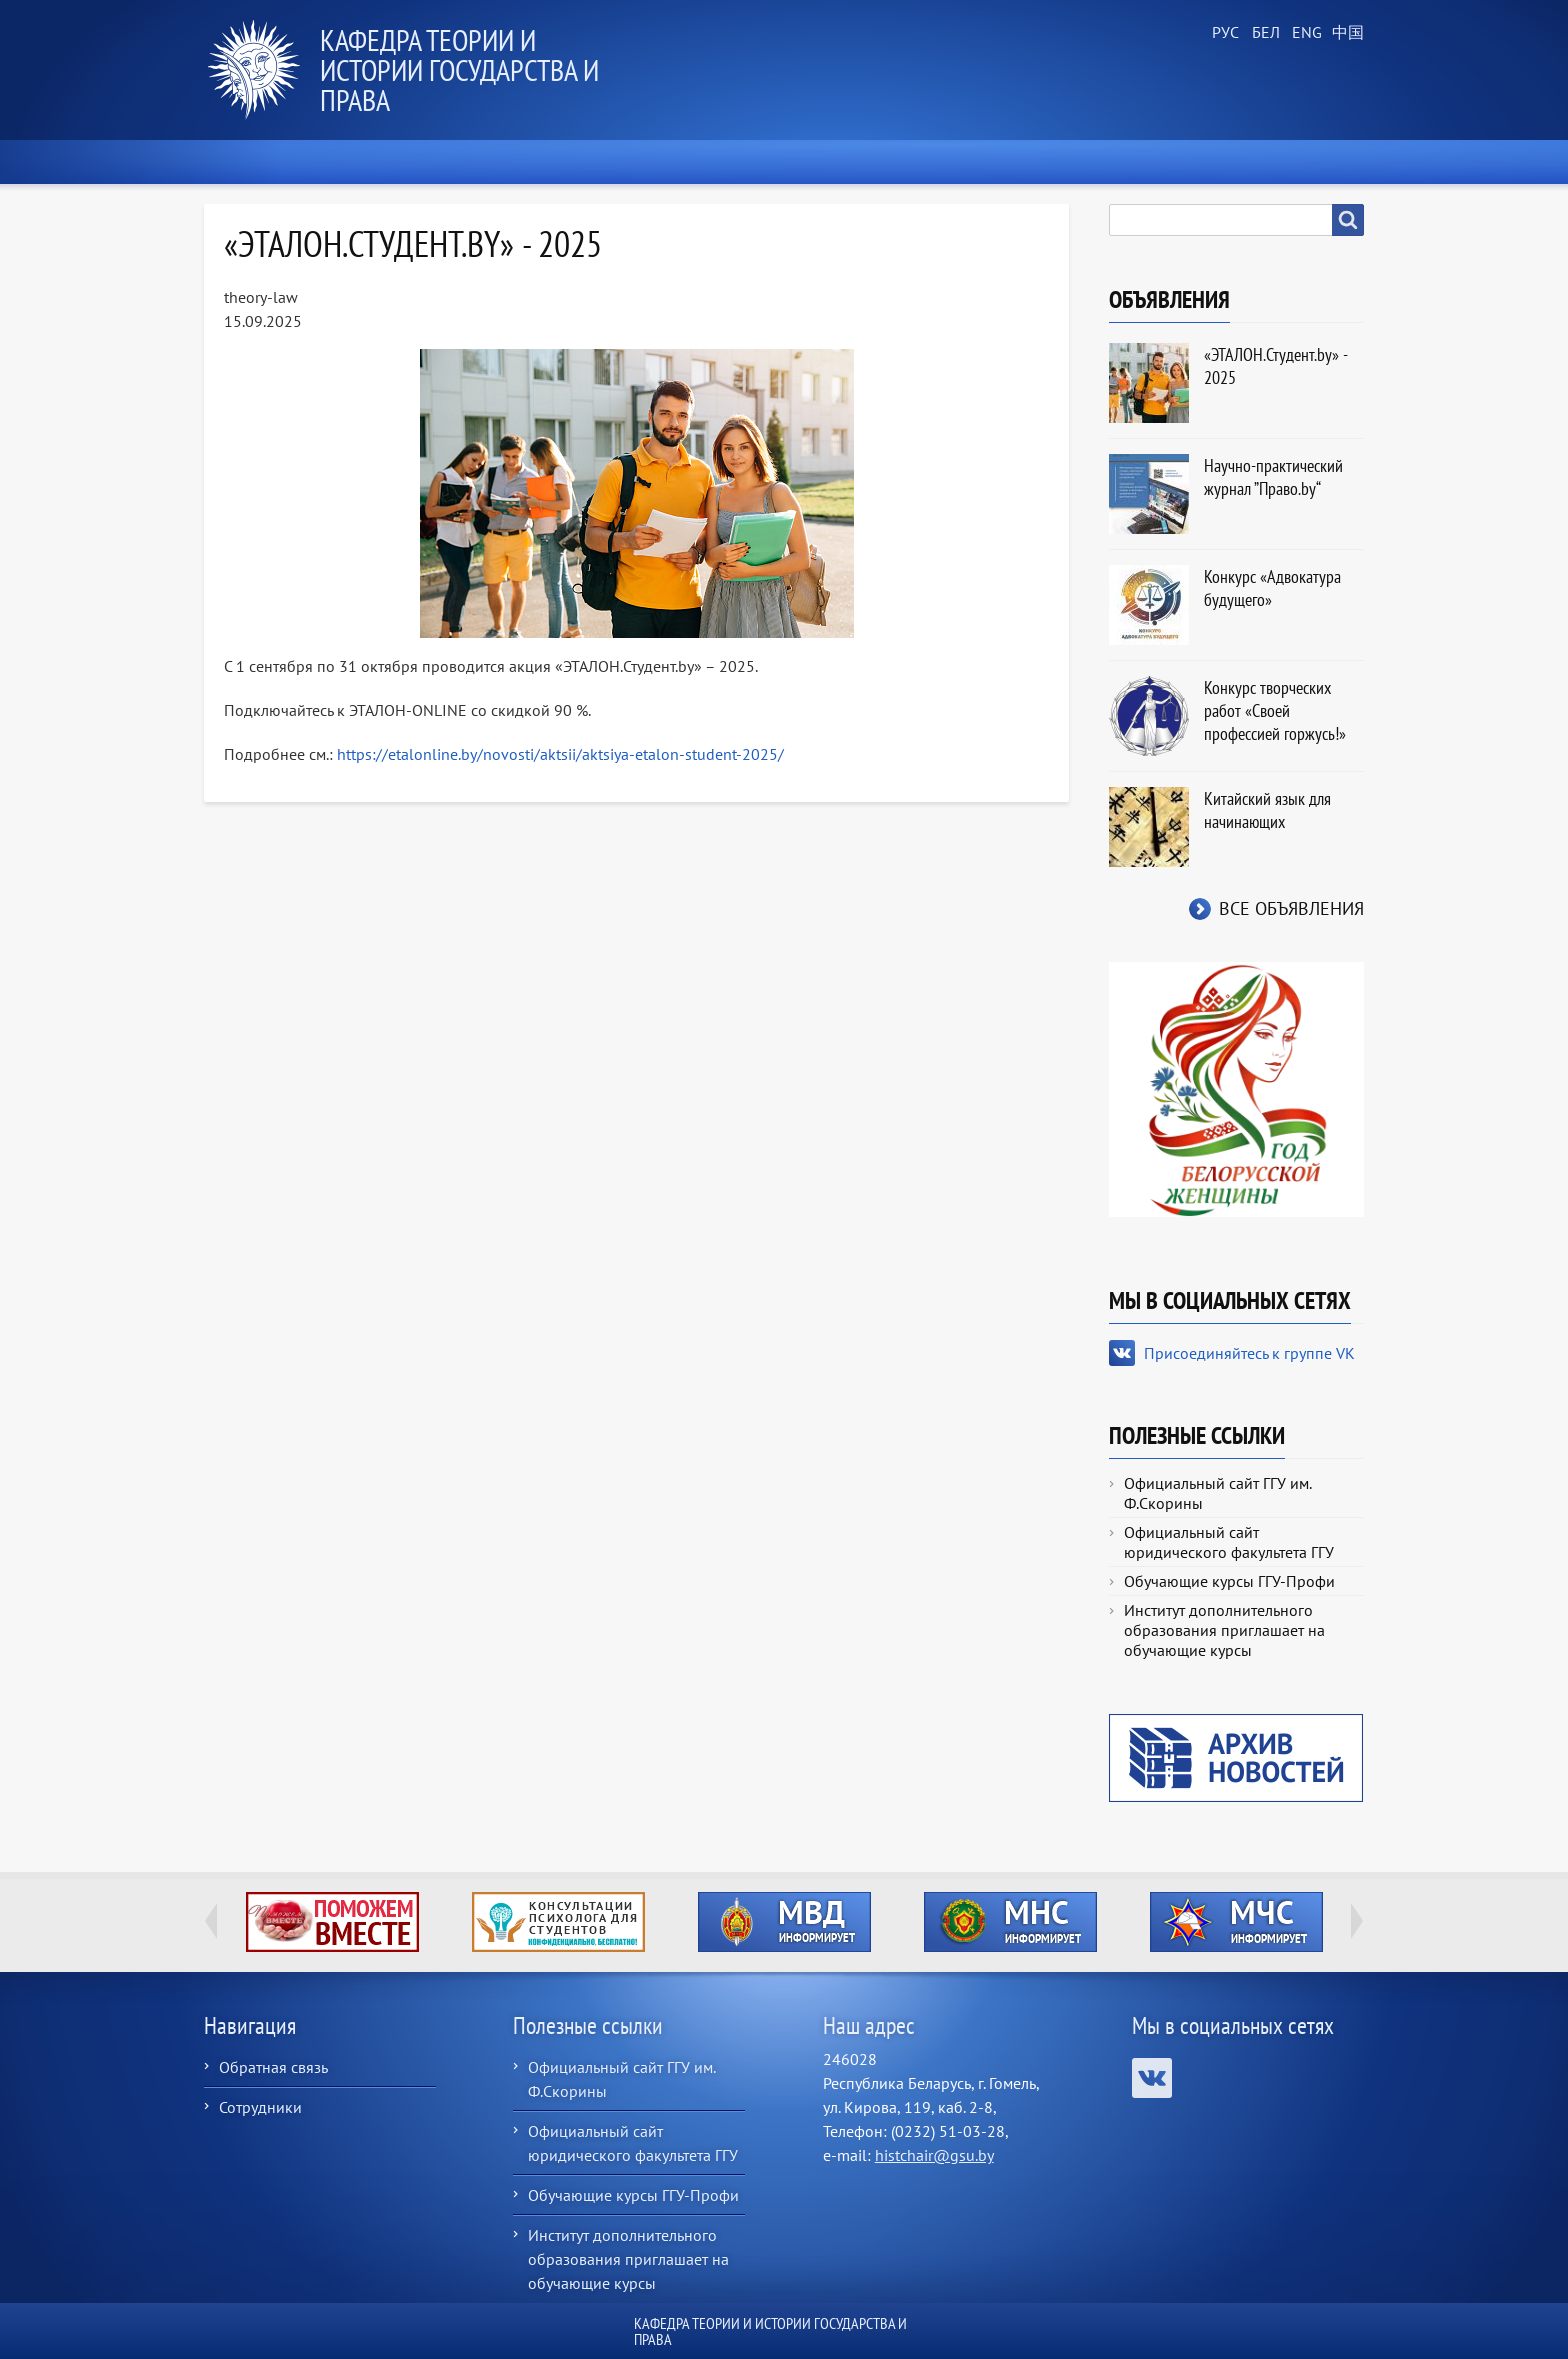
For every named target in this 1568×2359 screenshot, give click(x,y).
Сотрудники (260, 2107)
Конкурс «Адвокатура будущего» (1272, 588)
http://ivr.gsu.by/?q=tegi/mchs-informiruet (1236, 1922)
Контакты (1307, 162)
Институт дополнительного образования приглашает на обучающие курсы (1224, 1630)
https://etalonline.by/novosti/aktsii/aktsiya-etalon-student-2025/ (560, 754)
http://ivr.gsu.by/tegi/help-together (332, 1922)
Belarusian (1264, 33)
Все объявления (1291, 908)
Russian (1224, 33)
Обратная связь (273, 2067)
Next (1357, 1921)
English (1304, 33)
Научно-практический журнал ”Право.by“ (1273, 477)
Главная (253, 162)
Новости (373, 162)
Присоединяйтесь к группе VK (1249, 1353)
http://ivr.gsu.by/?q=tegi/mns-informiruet (1010, 1922)
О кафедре (504, 162)
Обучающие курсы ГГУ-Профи (1229, 1581)
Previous (211, 1921)
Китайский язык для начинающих (1267, 810)
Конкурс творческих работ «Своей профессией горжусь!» (1275, 710)
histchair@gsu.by (934, 2155)
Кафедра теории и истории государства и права (459, 69)
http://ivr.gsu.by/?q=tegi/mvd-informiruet (784, 1922)
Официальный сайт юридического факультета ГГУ (1229, 1542)
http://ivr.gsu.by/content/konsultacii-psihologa (558, 1922)
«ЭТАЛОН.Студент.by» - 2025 (1275, 366)
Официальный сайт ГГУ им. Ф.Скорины (1217, 1493)
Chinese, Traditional (1344, 33)
